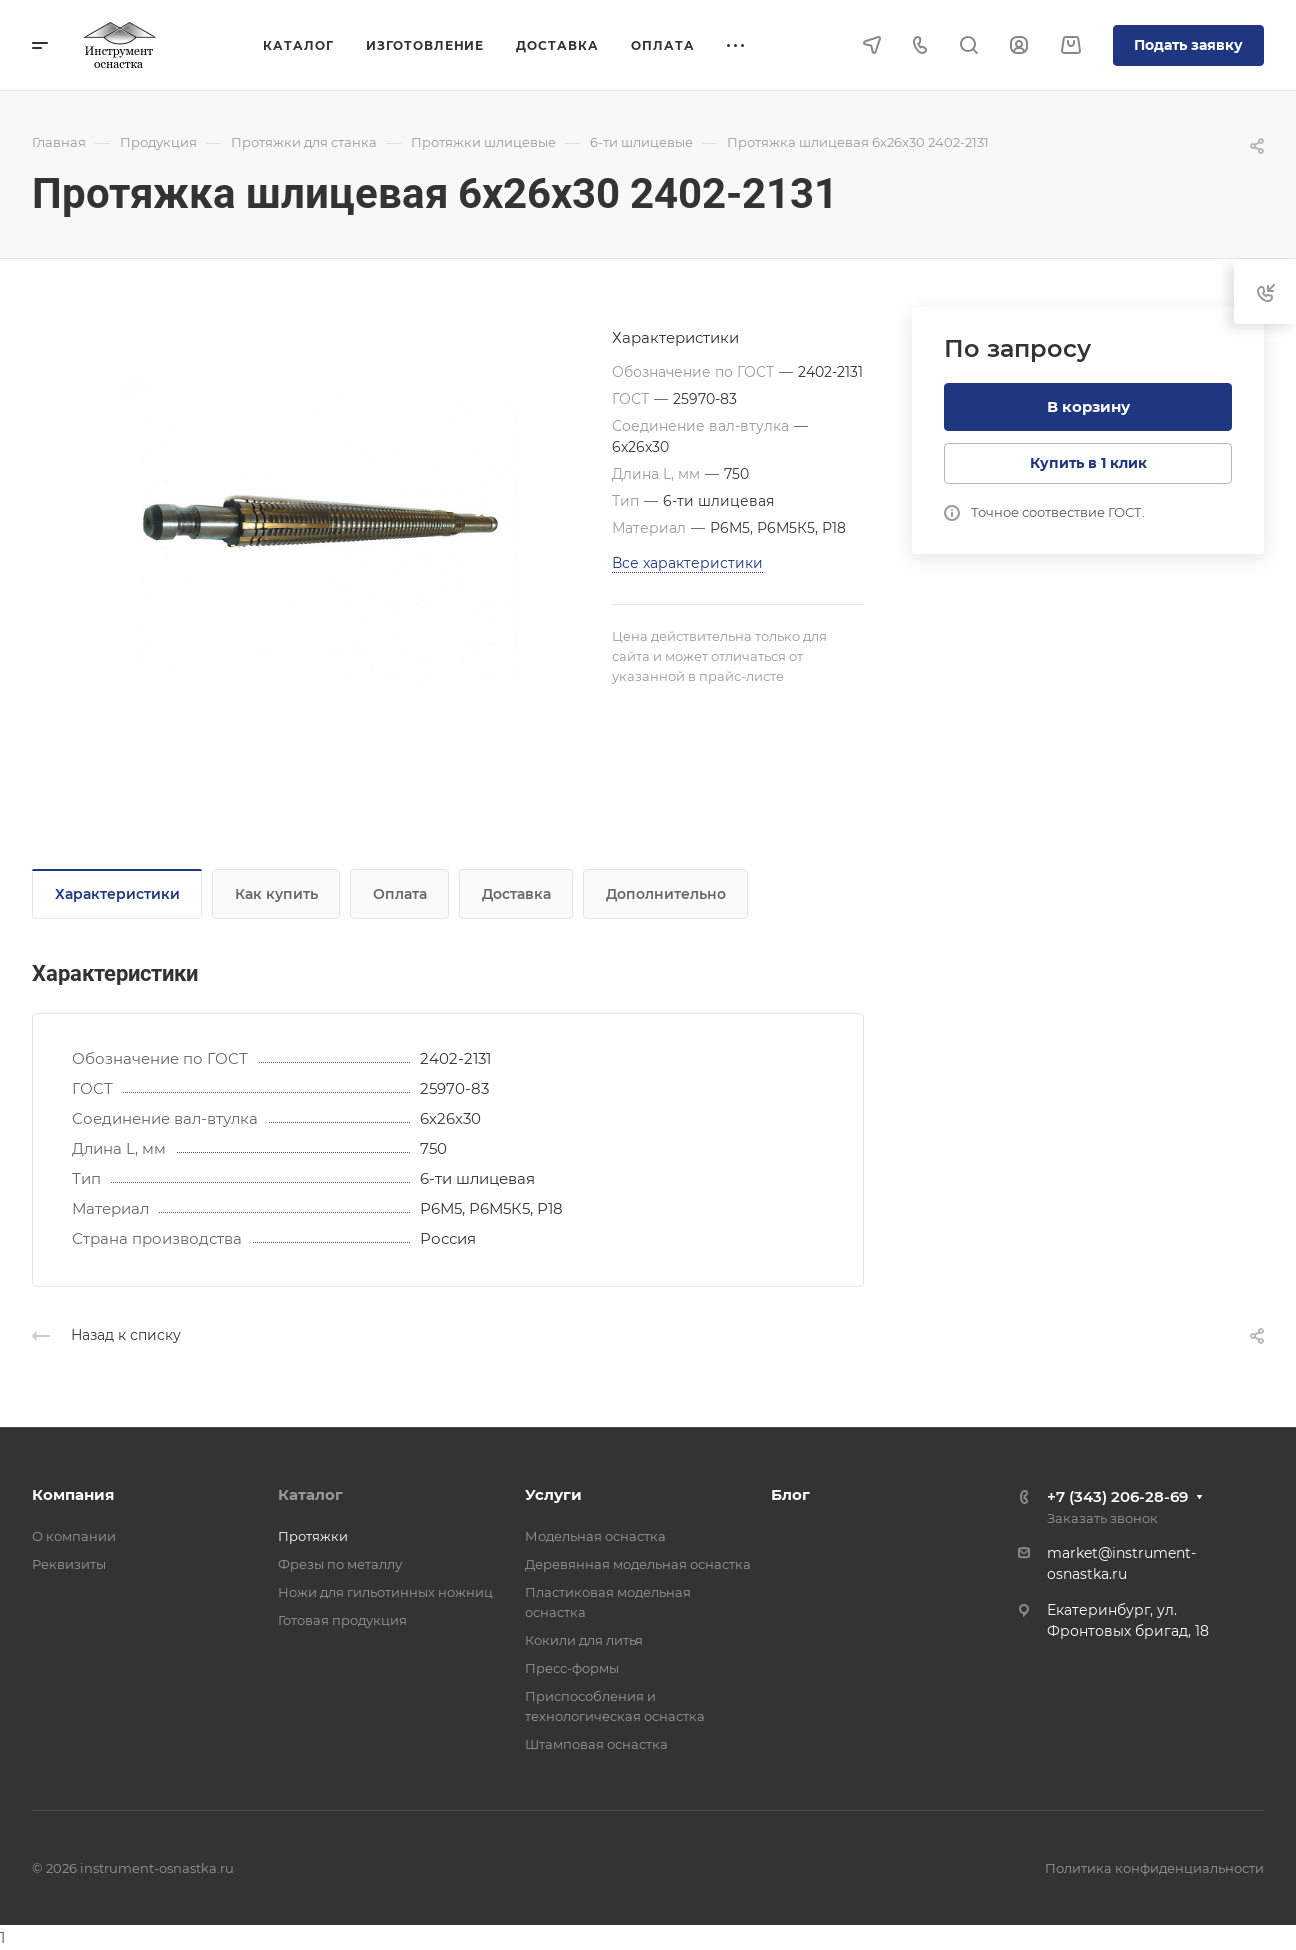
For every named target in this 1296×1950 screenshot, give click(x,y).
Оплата (400, 894)
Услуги (553, 1494)
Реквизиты (69, 1564)
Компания (73, 1494)
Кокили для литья (584, 1640)
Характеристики (117, 894)
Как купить (276, 894)
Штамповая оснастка (596, 1744)
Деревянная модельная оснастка (638, 1564)
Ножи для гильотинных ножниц (385, 1592)
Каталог (310, 1494)
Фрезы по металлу (340, 1564)
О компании (74, 1536)
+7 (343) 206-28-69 (1117, 1496)
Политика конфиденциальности (1154, 1868)
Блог (790, 1494)
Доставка (516, 894)
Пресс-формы (572, 1668)
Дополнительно (666, 894)
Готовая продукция (342, 1620)
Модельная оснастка (595, 1536)
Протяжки (313, 1536)
